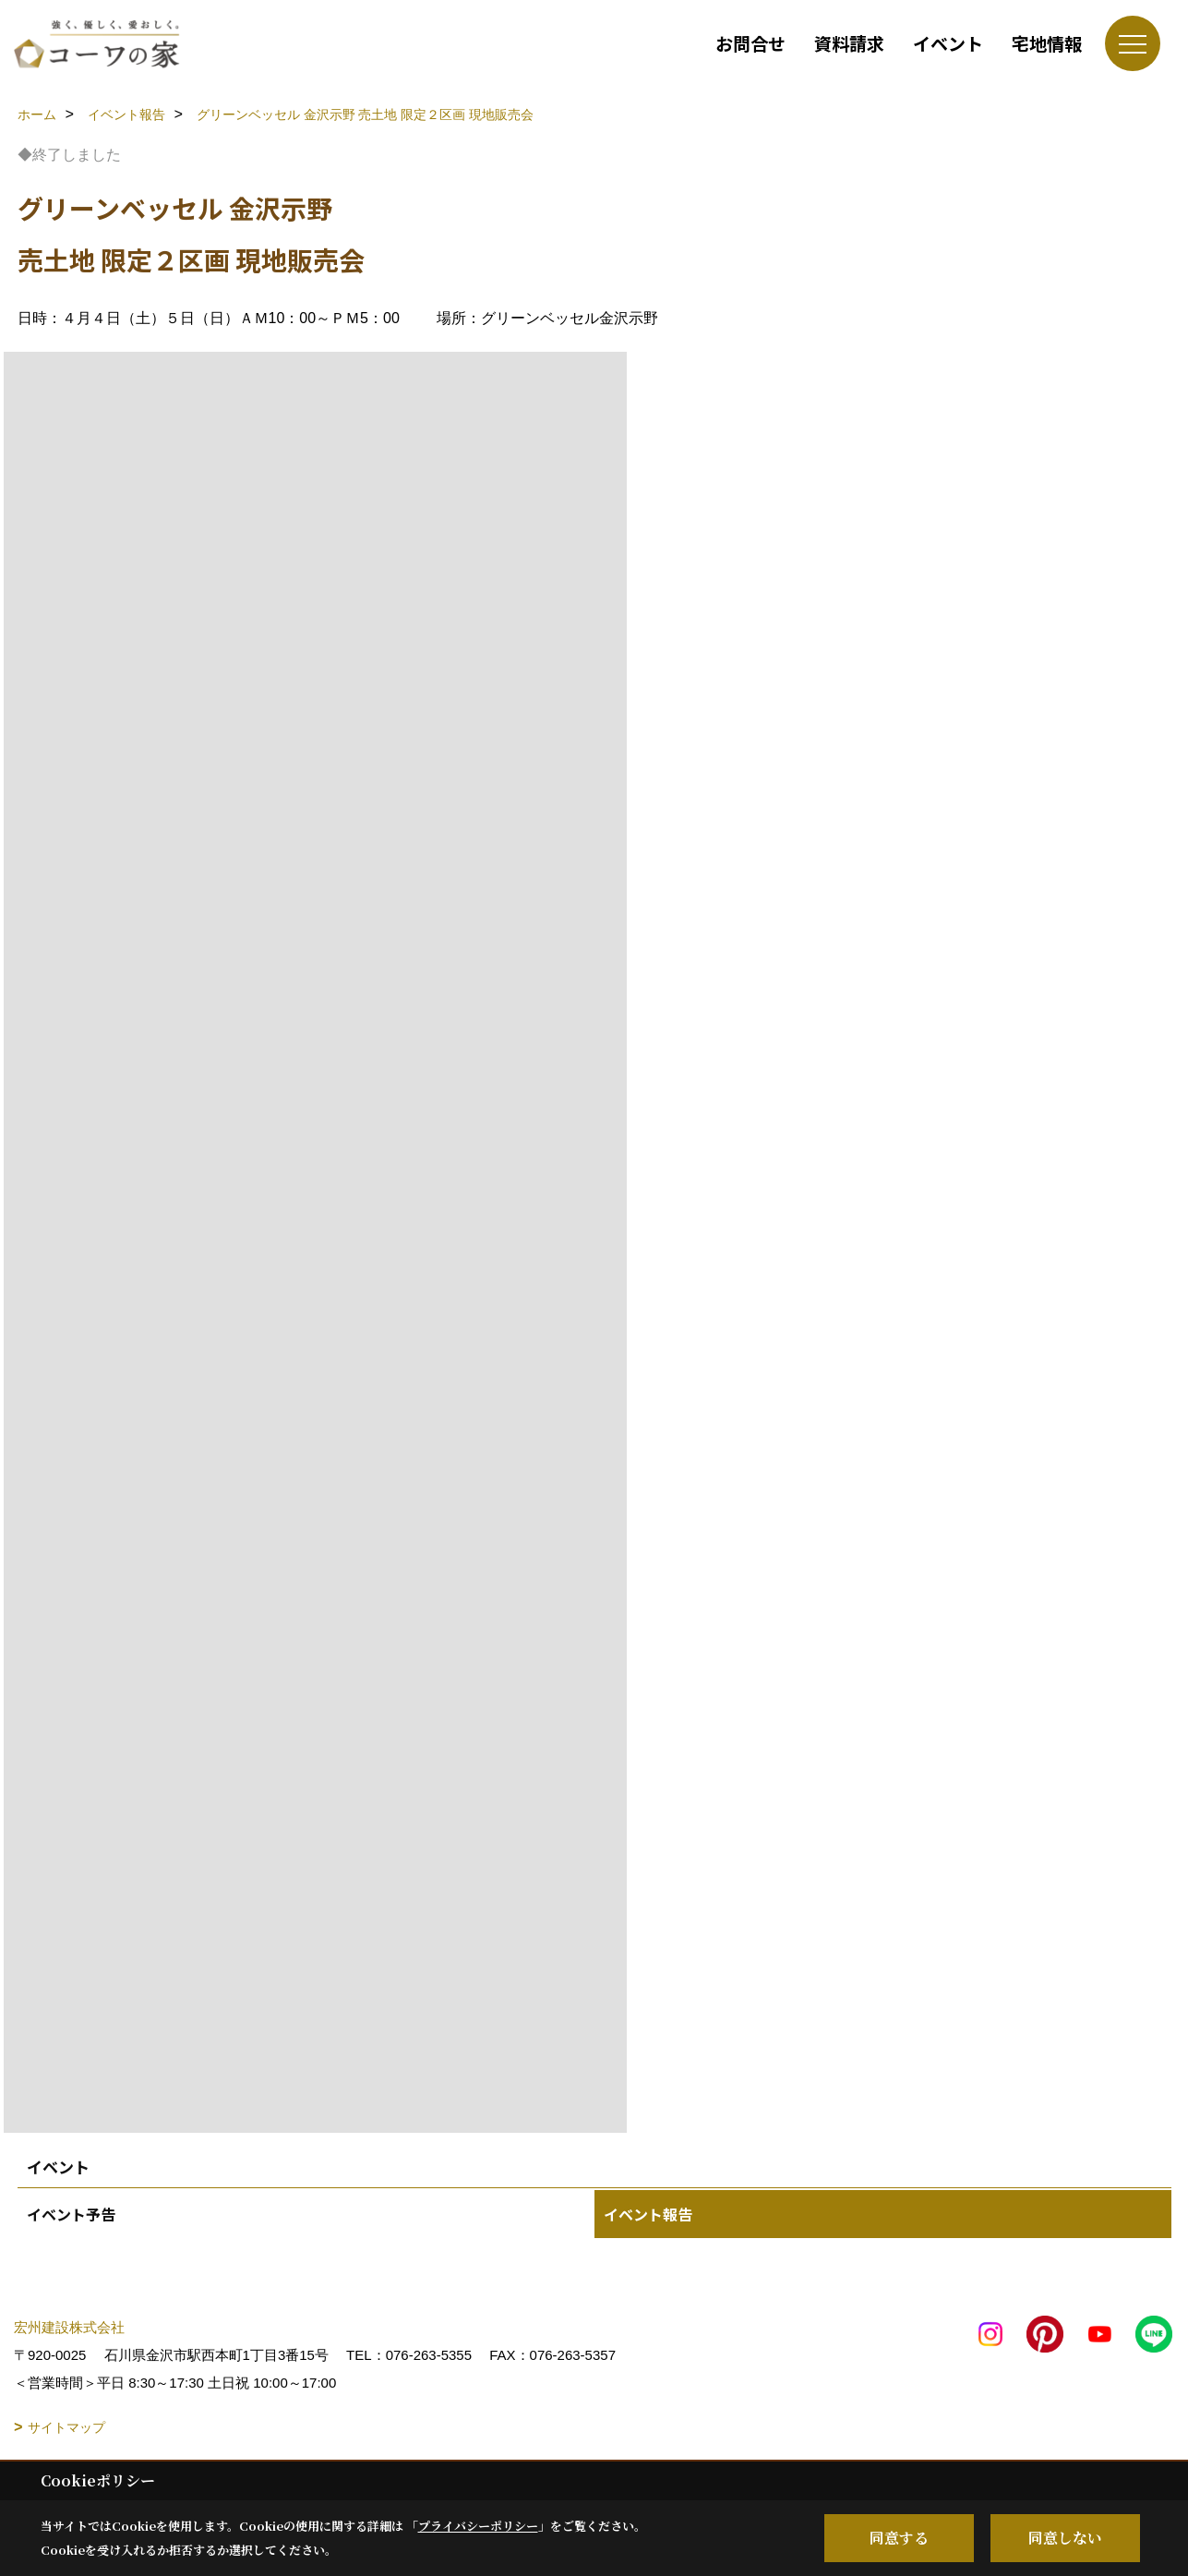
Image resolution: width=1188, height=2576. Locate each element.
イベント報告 (648, 2214)
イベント (948, 42)
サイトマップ (66, 2427)
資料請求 (849, 42)
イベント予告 (71, 2214)
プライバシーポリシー (478, 2525)
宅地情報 (1047, 42)
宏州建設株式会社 (69, 2327)
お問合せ (750, 42)
